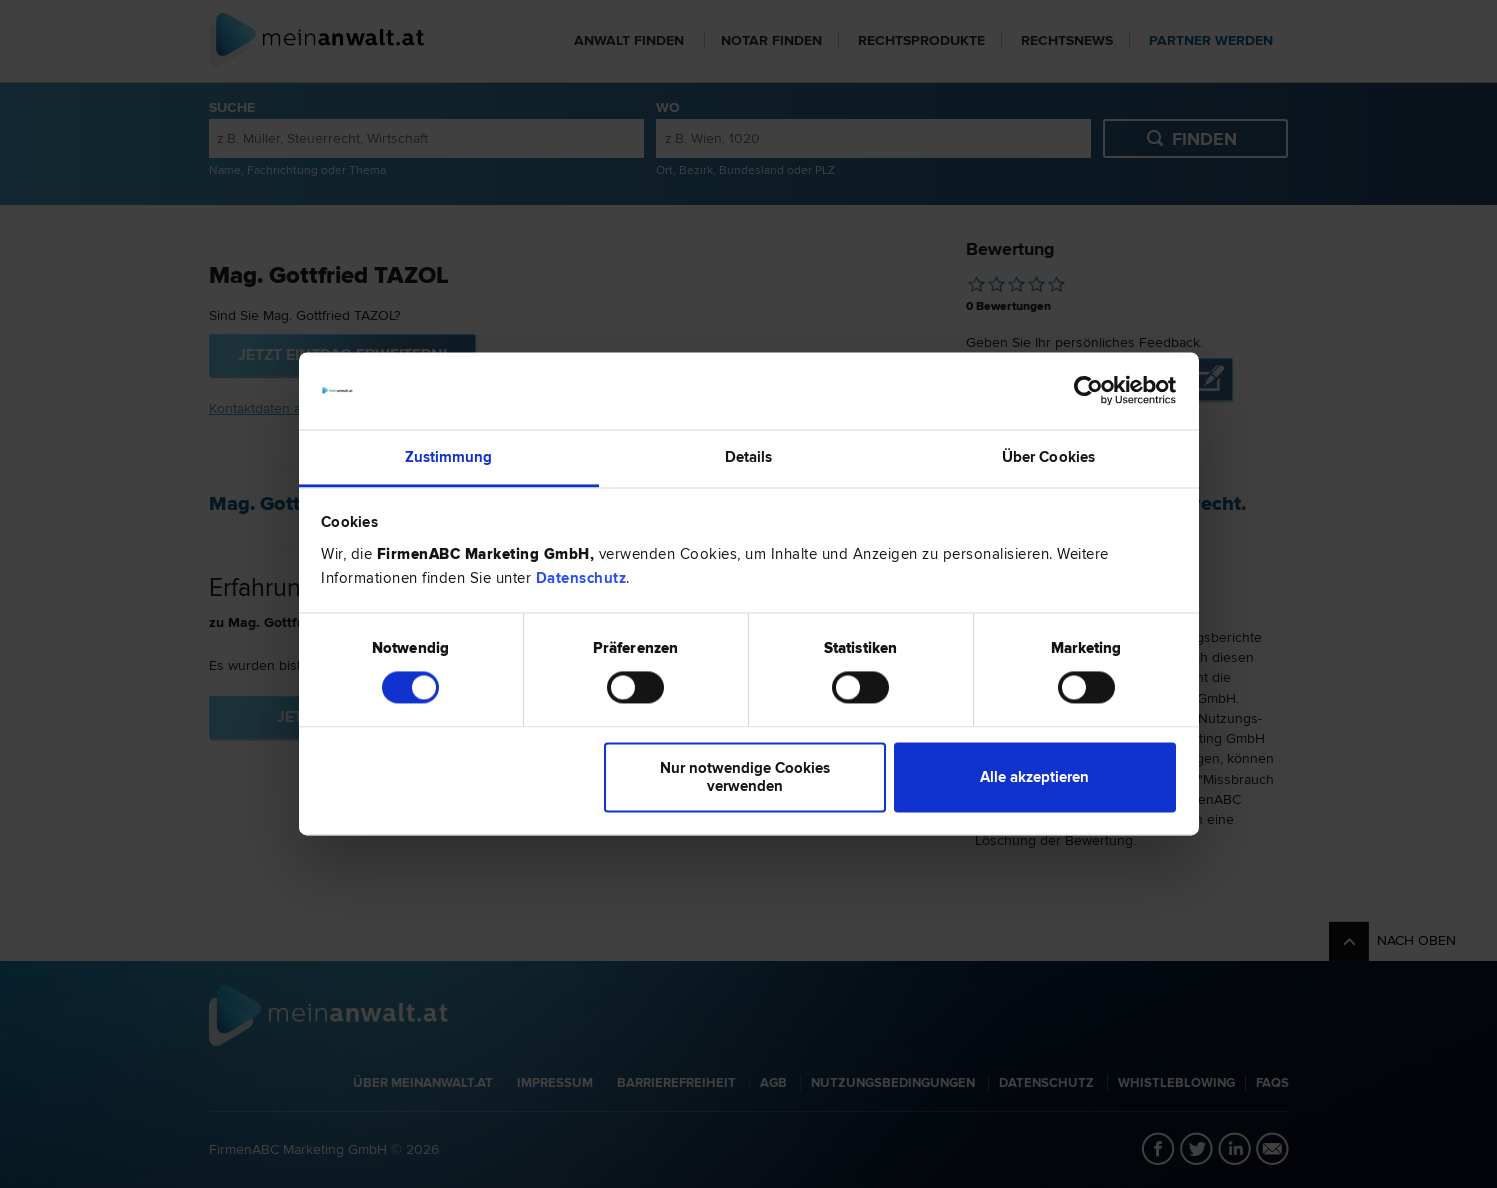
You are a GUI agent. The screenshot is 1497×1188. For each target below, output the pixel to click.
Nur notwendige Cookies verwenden (745, 777)
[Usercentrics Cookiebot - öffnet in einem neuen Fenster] (1088, 391)
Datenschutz (581, 578)
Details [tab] (749, 457)
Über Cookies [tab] (1048, 457)
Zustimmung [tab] (449, 457)
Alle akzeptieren (1034, 777)
